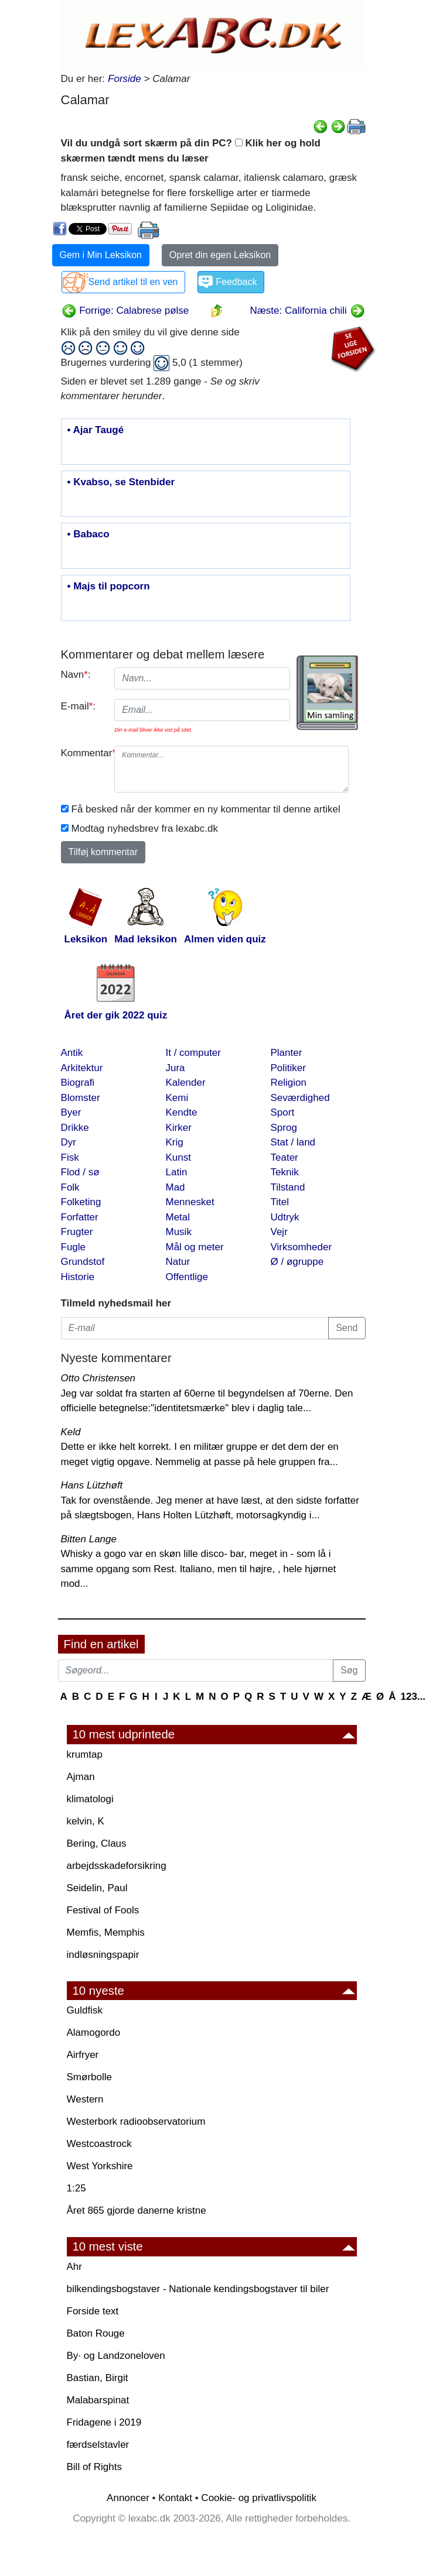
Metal (178, 1217)
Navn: (76, 674)
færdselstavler (98, 2444)
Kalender (186, 1082)
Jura (175, 1067)
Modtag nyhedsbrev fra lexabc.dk (144, 828)
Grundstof (83, 1261)
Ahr (74, 2266)
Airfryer (83, 2054)
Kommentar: (83, 753)
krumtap (85, 1754)
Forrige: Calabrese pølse (125, 310)
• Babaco (88, 534)
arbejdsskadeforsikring (116, 1865)
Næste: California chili (307, 310)
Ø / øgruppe (297, 1261)
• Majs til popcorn (108, 586)
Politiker (288, 1067)
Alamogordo (94, 2032)
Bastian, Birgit (97, 2377)
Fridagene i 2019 (104, 2422)
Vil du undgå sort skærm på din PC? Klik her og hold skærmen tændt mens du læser (191, 151)
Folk (70, 1187)
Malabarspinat (98, 2400)
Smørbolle (89, 2077)
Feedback (236, 282)
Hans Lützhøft (92, 1485)
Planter (286, 1052)
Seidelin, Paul (97, 1888)
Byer (71, 1112)
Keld (71, 1432)
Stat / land (293, 1142)
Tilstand (288, 1187)
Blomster (80, 1097)
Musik (179, 1231)
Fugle (73, 1247)
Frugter (77, 1231)
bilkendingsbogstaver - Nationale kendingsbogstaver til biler (198, 2288)
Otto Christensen (98, 1378)
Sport (283, 1112)
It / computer (193, 1052)
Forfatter (79, 1217)
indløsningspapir (103, 1954)
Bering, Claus (97, 1843)
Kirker (179, 1127)
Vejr (279, 1231)
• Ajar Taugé (95, 430)
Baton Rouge (96, 2333)
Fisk (70, 1157)
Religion (288, 1082)
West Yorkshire (100, 2166)
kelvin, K (85, 1821)
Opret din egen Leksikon (220, 255)
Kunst (178, 1157)
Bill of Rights (94, 2466)
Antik (72, 1052)
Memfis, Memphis (106, 1932)
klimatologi (90, 1799)
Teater (284, 1157)
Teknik (285, 1172)
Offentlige (187, 1276)
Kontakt (175, 2497)
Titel (280, 1202)
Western (85, 2099)
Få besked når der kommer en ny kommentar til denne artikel (205, 809)
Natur (178, 1261)
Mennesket (190, 1202)
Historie (78, 1276)
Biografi (78, 1082)
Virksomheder (301, 1247)
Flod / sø (80, 1172)
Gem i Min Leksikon (101, 255)
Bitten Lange (89, 1539)
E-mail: (78, 706)
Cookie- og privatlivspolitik (258, 2497)
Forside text (93, 2311)
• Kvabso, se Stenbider (121, 482)
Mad (175, 1187)
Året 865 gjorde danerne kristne (136, 2210)
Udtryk (285, 1217)
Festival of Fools (103, 1910)
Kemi (177, 1097)
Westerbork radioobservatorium (136, 2121)
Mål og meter (195, 1247)
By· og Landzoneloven (116, 2355)
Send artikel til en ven (133, 282)
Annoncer (128, 2497)
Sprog (284, 1127)
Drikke (75, 1127)
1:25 (76, 2188)
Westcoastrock (99, 2143)
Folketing (81, 1202)
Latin (177, 1172)
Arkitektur (82, 1067)
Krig (174, 1142)
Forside (124, 78)
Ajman (81, 1776)
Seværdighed (300, 1097)
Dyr (68, 1142)
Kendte (181, 1112)
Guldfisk (85, 2010)
